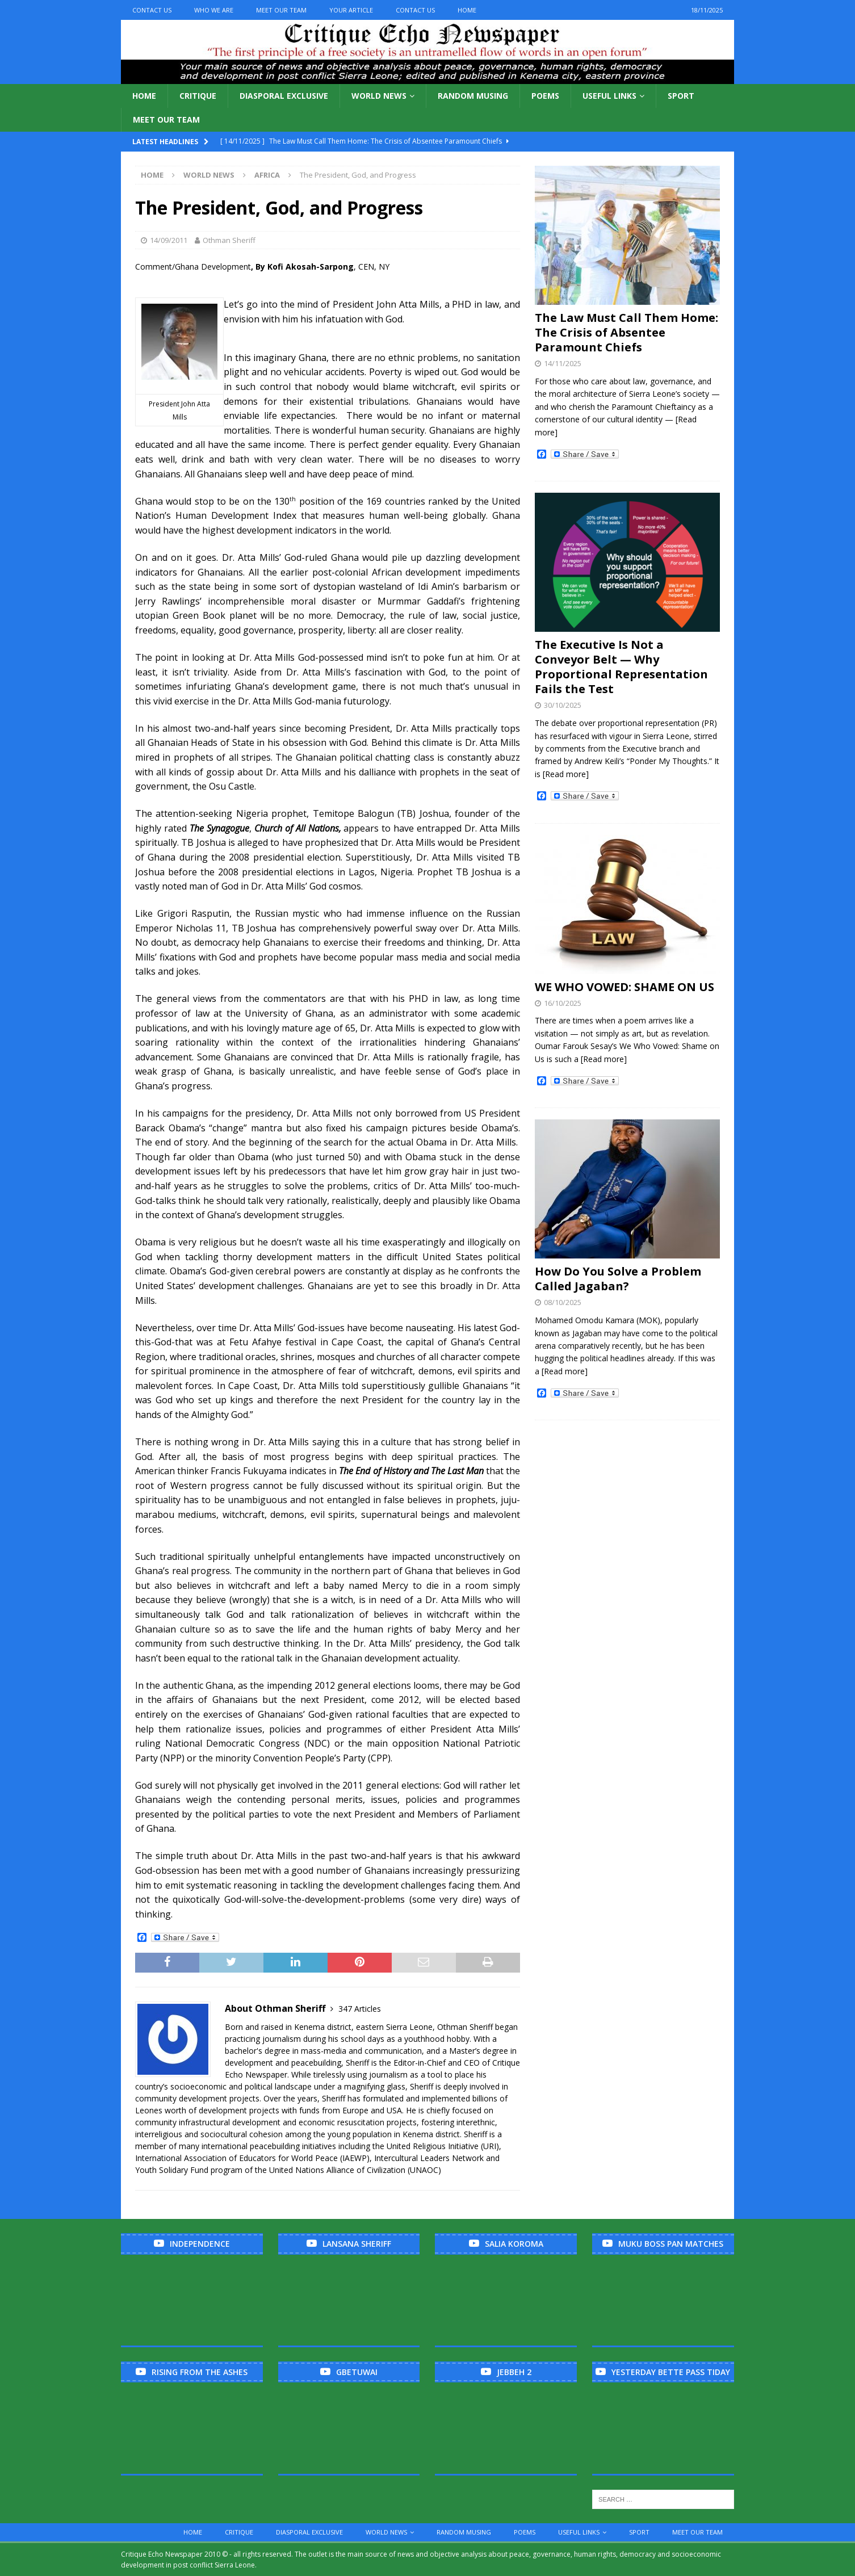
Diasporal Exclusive (284, 95)
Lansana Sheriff (356, 2243)
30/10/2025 (562, 705)
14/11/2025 (562, 363)
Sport (681, 95)
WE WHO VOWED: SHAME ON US (624, 987)
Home (467, 10)
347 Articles (359, 2008)
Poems (545, 95)
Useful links (609, 95)
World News (378, 95)
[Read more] (566, 774)
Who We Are (213, 10)
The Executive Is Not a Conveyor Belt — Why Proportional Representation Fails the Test (621, 667)
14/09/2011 (168, 240)
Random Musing (473, 95)
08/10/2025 (562, 1302)
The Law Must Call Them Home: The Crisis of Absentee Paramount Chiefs (626, 332)
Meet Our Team (281, 10)
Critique (197, 95)
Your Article (351, 10)
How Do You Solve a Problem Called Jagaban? (618, 1279)
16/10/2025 (562, 1003)
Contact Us (151, 10)
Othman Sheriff (229, 240)
